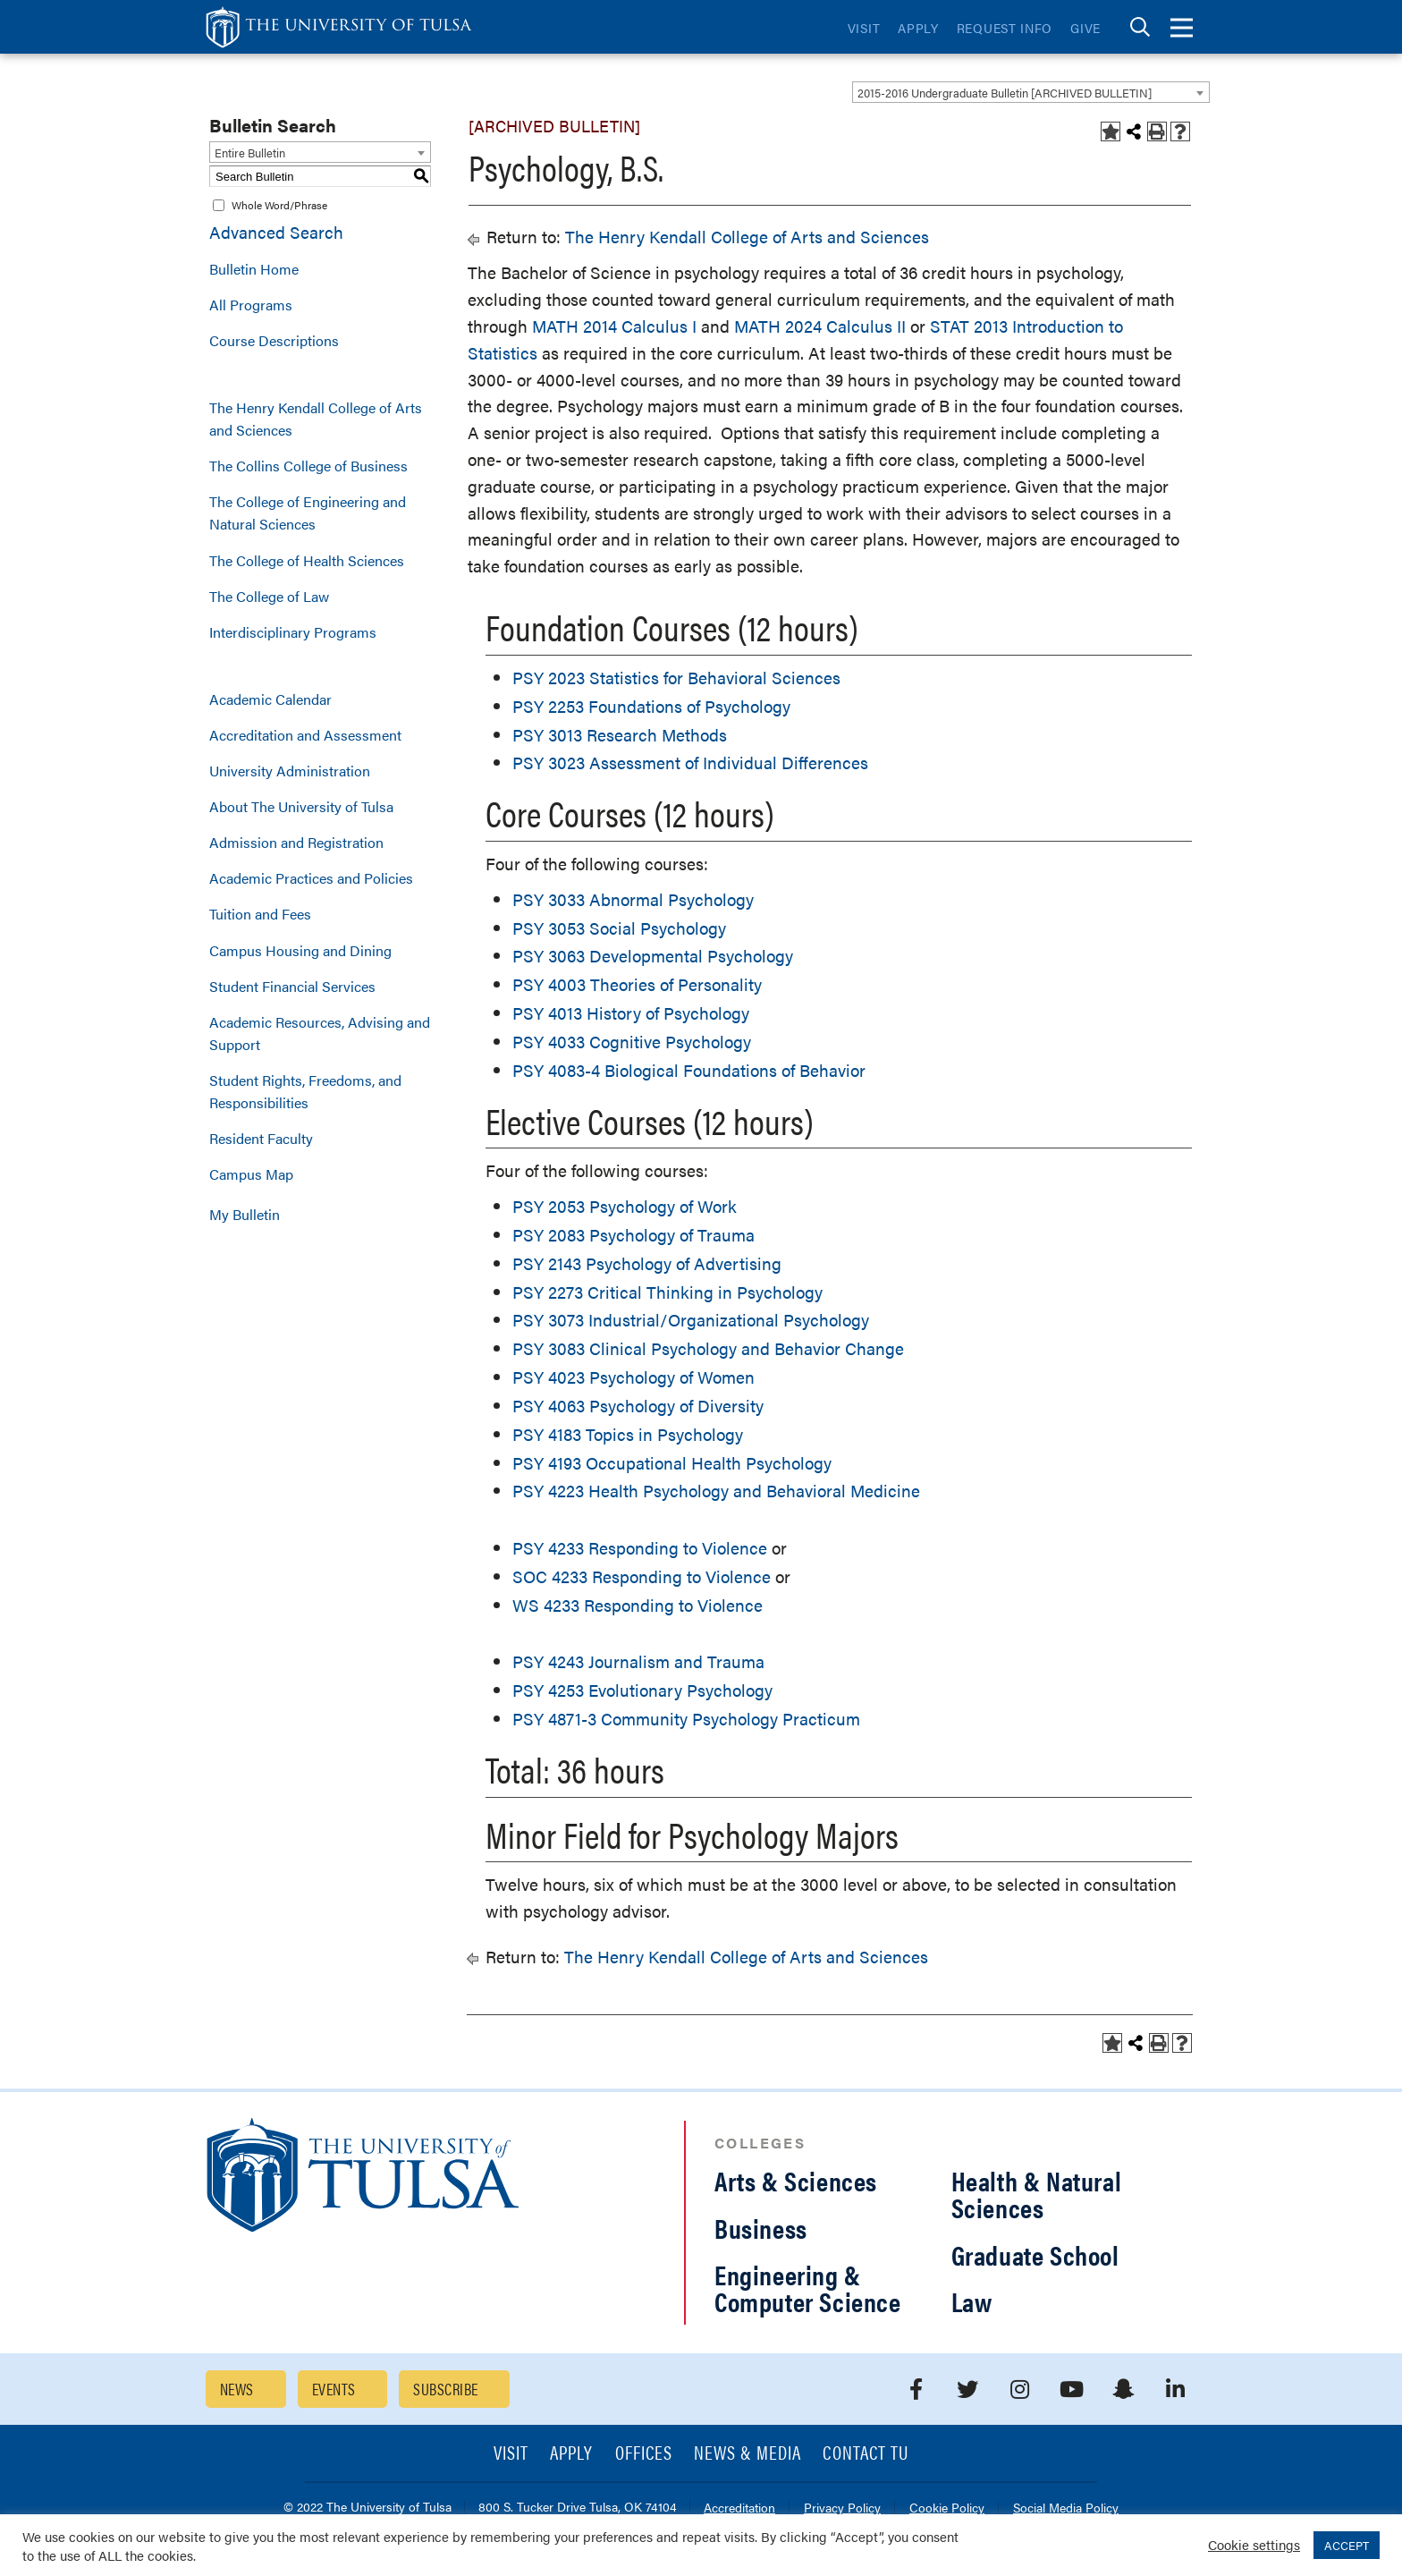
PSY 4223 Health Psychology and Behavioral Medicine (716, 1491)
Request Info (1004, 28)
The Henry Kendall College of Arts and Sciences (315, 418)
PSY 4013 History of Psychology (630, 1013)
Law (971, 2301)
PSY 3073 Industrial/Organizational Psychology (690, 1320)
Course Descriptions (274, 340)
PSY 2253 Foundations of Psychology (651, 706)
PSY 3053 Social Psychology (619, 928)
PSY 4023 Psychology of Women (633, 1377)
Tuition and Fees (260, 913)
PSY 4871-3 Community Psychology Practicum (686, 1719)
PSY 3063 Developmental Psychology (652, 956)
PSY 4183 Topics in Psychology (627, 1434)
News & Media (748, 2454)
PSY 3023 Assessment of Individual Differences (690, 762)
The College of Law (269, 596)
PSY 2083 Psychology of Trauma (633, 1235)
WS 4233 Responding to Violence (637, 1605)
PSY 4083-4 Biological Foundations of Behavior (689, 1070)
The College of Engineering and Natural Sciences (307, 512)
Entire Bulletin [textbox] (250, 152)
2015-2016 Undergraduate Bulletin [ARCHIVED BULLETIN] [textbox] (1004, 92)
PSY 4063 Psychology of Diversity (638, 1406)
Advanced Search (276, 232)
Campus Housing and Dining (300, 950)
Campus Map (251, 1174)
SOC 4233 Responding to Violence (641, 1576)
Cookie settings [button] (1254, 2544)
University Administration (289, 770)
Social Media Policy (1066, 2508)
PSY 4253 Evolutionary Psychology (642, 1690)
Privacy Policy (842, 2508)
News (237, 2388)
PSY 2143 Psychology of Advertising (646, 1263)
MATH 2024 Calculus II (820, 326)
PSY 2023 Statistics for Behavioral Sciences (676, 677)
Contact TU (865, 2454)
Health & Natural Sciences (1036, 2193)
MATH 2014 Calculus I (614, 326)
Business (760, 2227)
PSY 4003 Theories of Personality (637, 984)
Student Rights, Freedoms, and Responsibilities (305, 1091)
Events (334, 2388)
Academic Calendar (270, 699)
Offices (643, 2454)
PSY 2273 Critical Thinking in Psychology (667, 1292)
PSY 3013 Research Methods (619, 735)
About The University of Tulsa (301, 806)
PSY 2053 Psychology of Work (624, 1206)
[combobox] (1031, 92)
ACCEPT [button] (1346, 2545)
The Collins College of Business (308, 465)
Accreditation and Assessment (305, 734)
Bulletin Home (254, 268)
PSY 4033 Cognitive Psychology (631, 1042)
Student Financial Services (292, 986)
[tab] (1140, 27)
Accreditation (739, 2508)
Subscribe (445, 2388)
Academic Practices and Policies (311, 878)
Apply (918, 28)
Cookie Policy (946, 2508)
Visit (864, 28)
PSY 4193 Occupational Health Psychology (672, 1463)
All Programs (250, 304)
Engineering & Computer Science (807, 2287)
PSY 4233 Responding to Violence (639, 1548)
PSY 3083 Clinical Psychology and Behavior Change (708, 1348)
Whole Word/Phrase (279, 205)
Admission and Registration (296, 842)
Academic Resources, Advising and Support (319, 1033)
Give (1085, 28)
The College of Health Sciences (306, 560)
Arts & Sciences (795, 2180)
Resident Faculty (261, 1138)
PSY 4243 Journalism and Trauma (638, 1661)
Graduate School (1035, 2254)
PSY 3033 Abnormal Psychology (633, 899)
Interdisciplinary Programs (292, 632)
